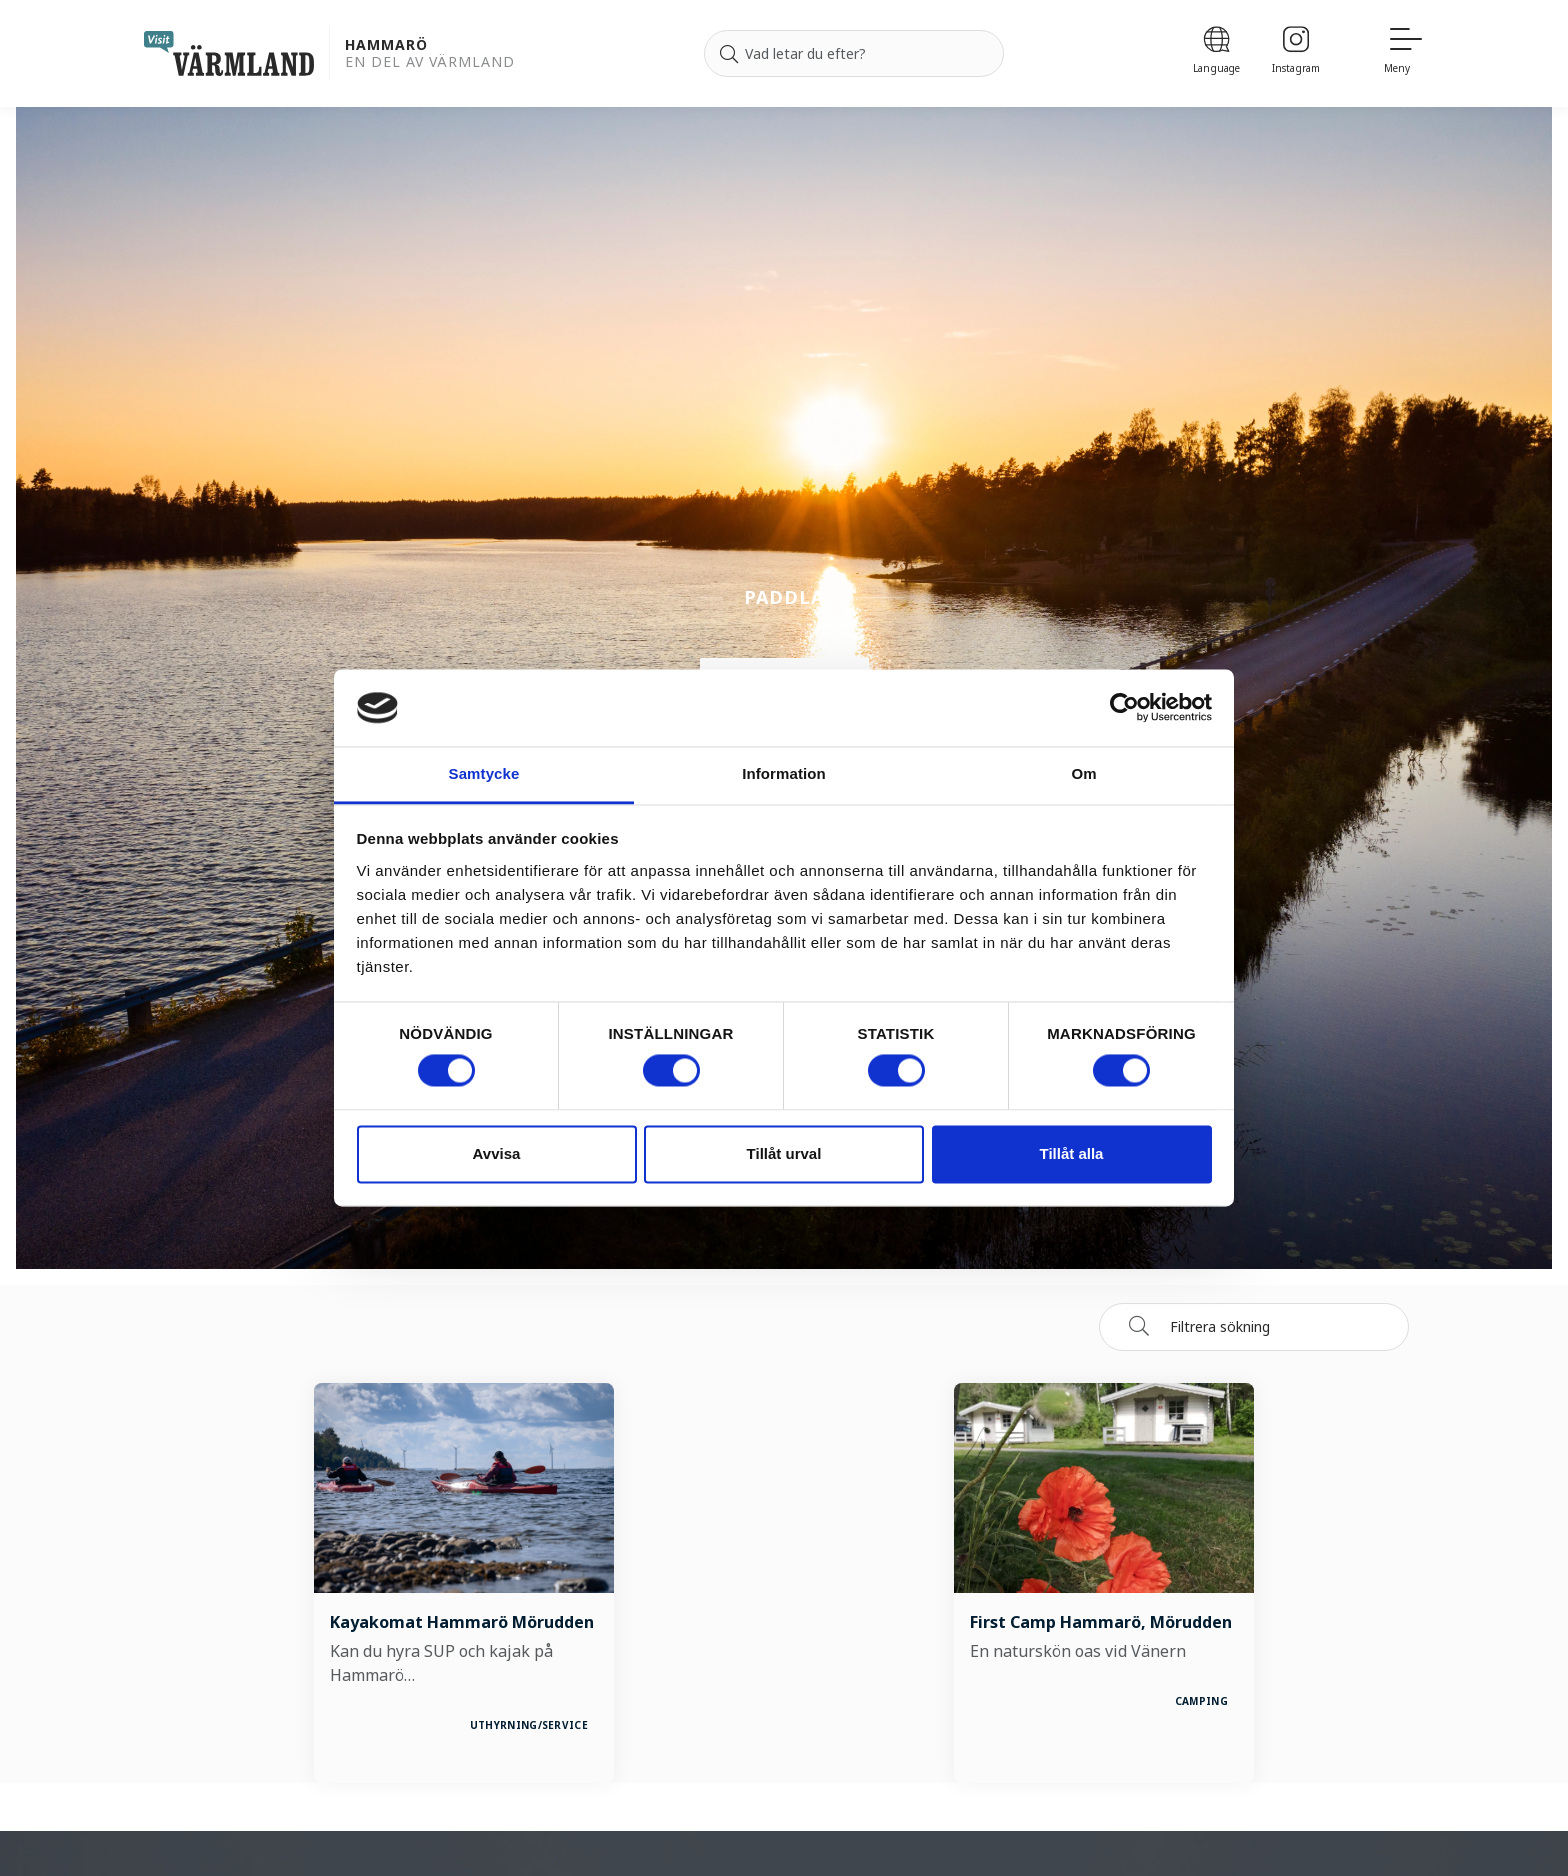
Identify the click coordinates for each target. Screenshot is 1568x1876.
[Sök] (729, 54)
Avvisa (497, 1153)
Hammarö (386, 45)
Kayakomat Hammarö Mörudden (462, 1622)
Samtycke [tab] (484, 773)
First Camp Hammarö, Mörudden (1101, 1622)
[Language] (1216, 53)
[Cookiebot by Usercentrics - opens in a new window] (1124, 708)
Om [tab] (1083, 773)
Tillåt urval (784, 1153)
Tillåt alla (1072, 1153)
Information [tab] (784, 773)
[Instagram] (1296, 53)
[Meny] (1404, 53)
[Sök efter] (854, 54)
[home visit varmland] (229, 53)
